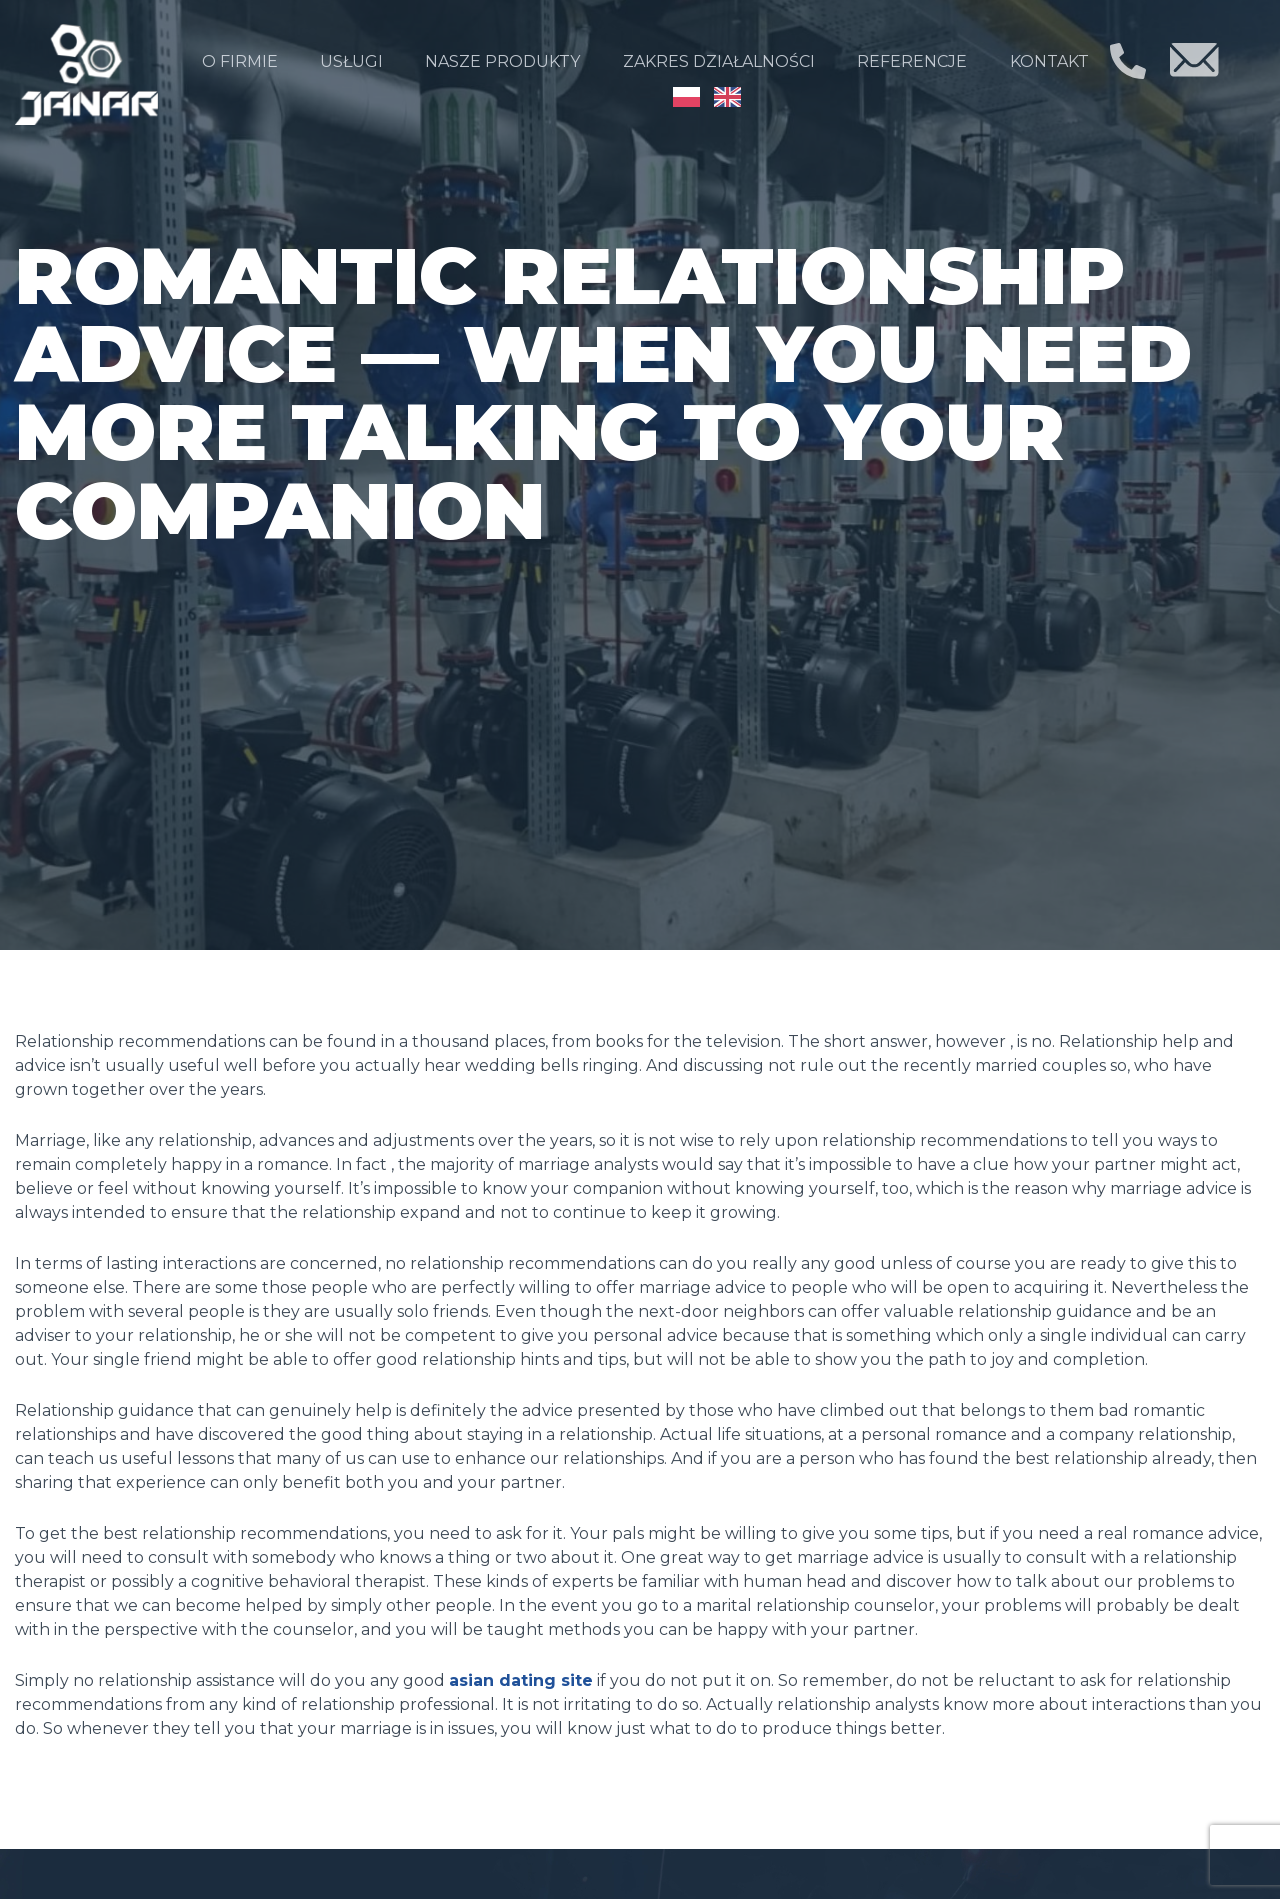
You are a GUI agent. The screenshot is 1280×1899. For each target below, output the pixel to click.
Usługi (351, 61)
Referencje (912, 61)
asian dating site (521, 1680)
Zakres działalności (719, 61)
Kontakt (1049, 61)
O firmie (240, 61)
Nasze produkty (502, 61)
